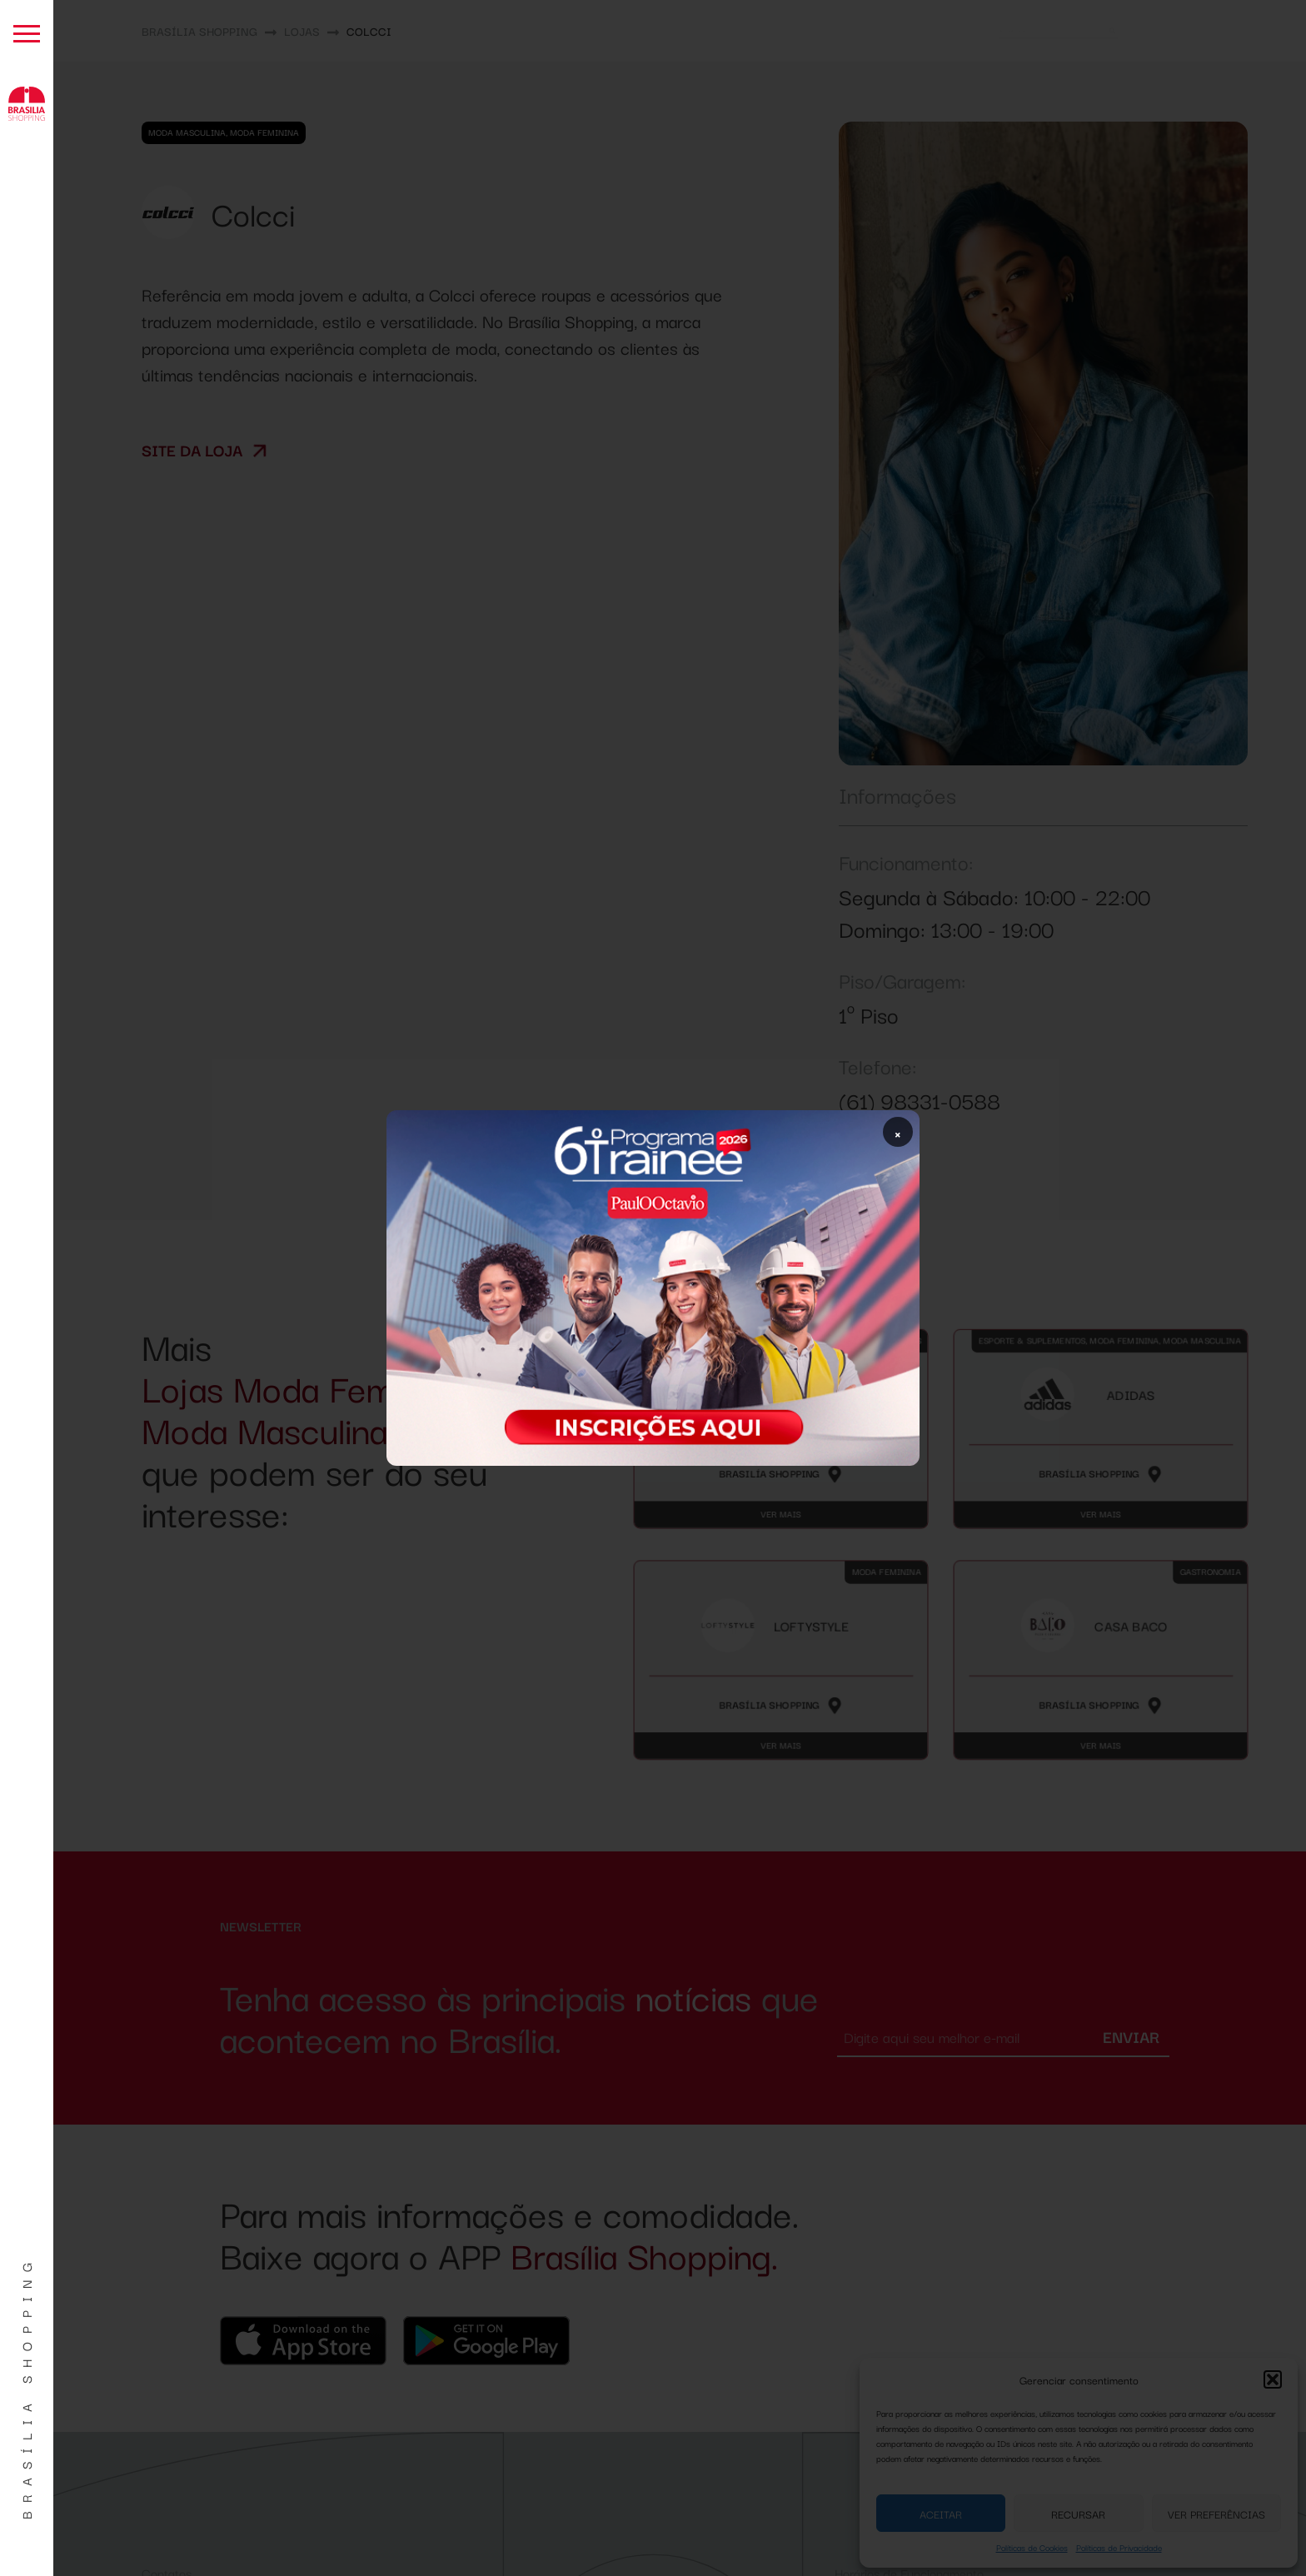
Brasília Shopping (26, 2387)
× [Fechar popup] (898, 1132)
